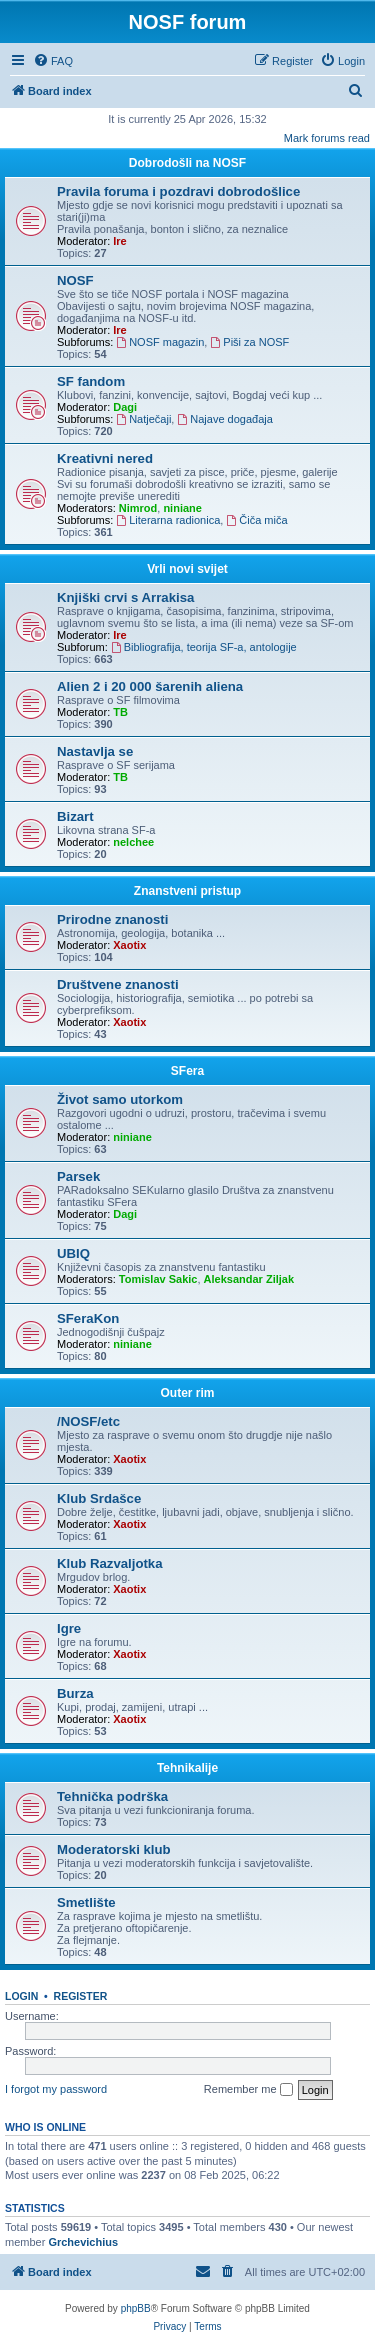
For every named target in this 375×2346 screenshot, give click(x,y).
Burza (75, 1693)
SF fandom (91, 381)
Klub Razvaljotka (110, 1563)
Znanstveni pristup (187, 891)
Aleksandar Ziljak (249, 1279)
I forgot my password (56, 2089)
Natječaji (143, 419)
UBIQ (73, 1253)
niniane (182, 508)
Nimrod (138, 508)
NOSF (75, 280)
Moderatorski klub (114, 1849)
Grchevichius (83, 2242)
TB (120, 712)
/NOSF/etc (88, 1421)
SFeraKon (88, 1318)
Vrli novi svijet (187, 569)
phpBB (136, 2308)
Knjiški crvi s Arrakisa (125, 597)
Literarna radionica (168, 520)
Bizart (75, 816)
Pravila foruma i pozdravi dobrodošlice (178, 191)
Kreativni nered (105, 458)
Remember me (248, 2090)
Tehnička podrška (112, 1796)
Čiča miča (256, 520)
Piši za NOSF (249, 342)
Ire (119, 241)
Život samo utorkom (120, 1099)
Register (81, 1996)
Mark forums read (327, 138)
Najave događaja (224, 419)
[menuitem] (53, 61)
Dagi (125, 407)
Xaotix (129, 945)
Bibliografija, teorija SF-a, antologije (204, 647)
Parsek (78, 1176)
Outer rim (187, 1393)
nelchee (133, 842)
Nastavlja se (95, 751)
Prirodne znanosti (112, 919)
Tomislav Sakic (158, 1279)
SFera (187, 1071)
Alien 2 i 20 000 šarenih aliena (150, 686)
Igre (69, 1628)
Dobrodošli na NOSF (187, 163)
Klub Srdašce (99, 1498)
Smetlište (86, 1902)
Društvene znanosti (118, 984)
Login (21, 1996)
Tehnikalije (187, 1768)
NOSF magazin (160, 342)
